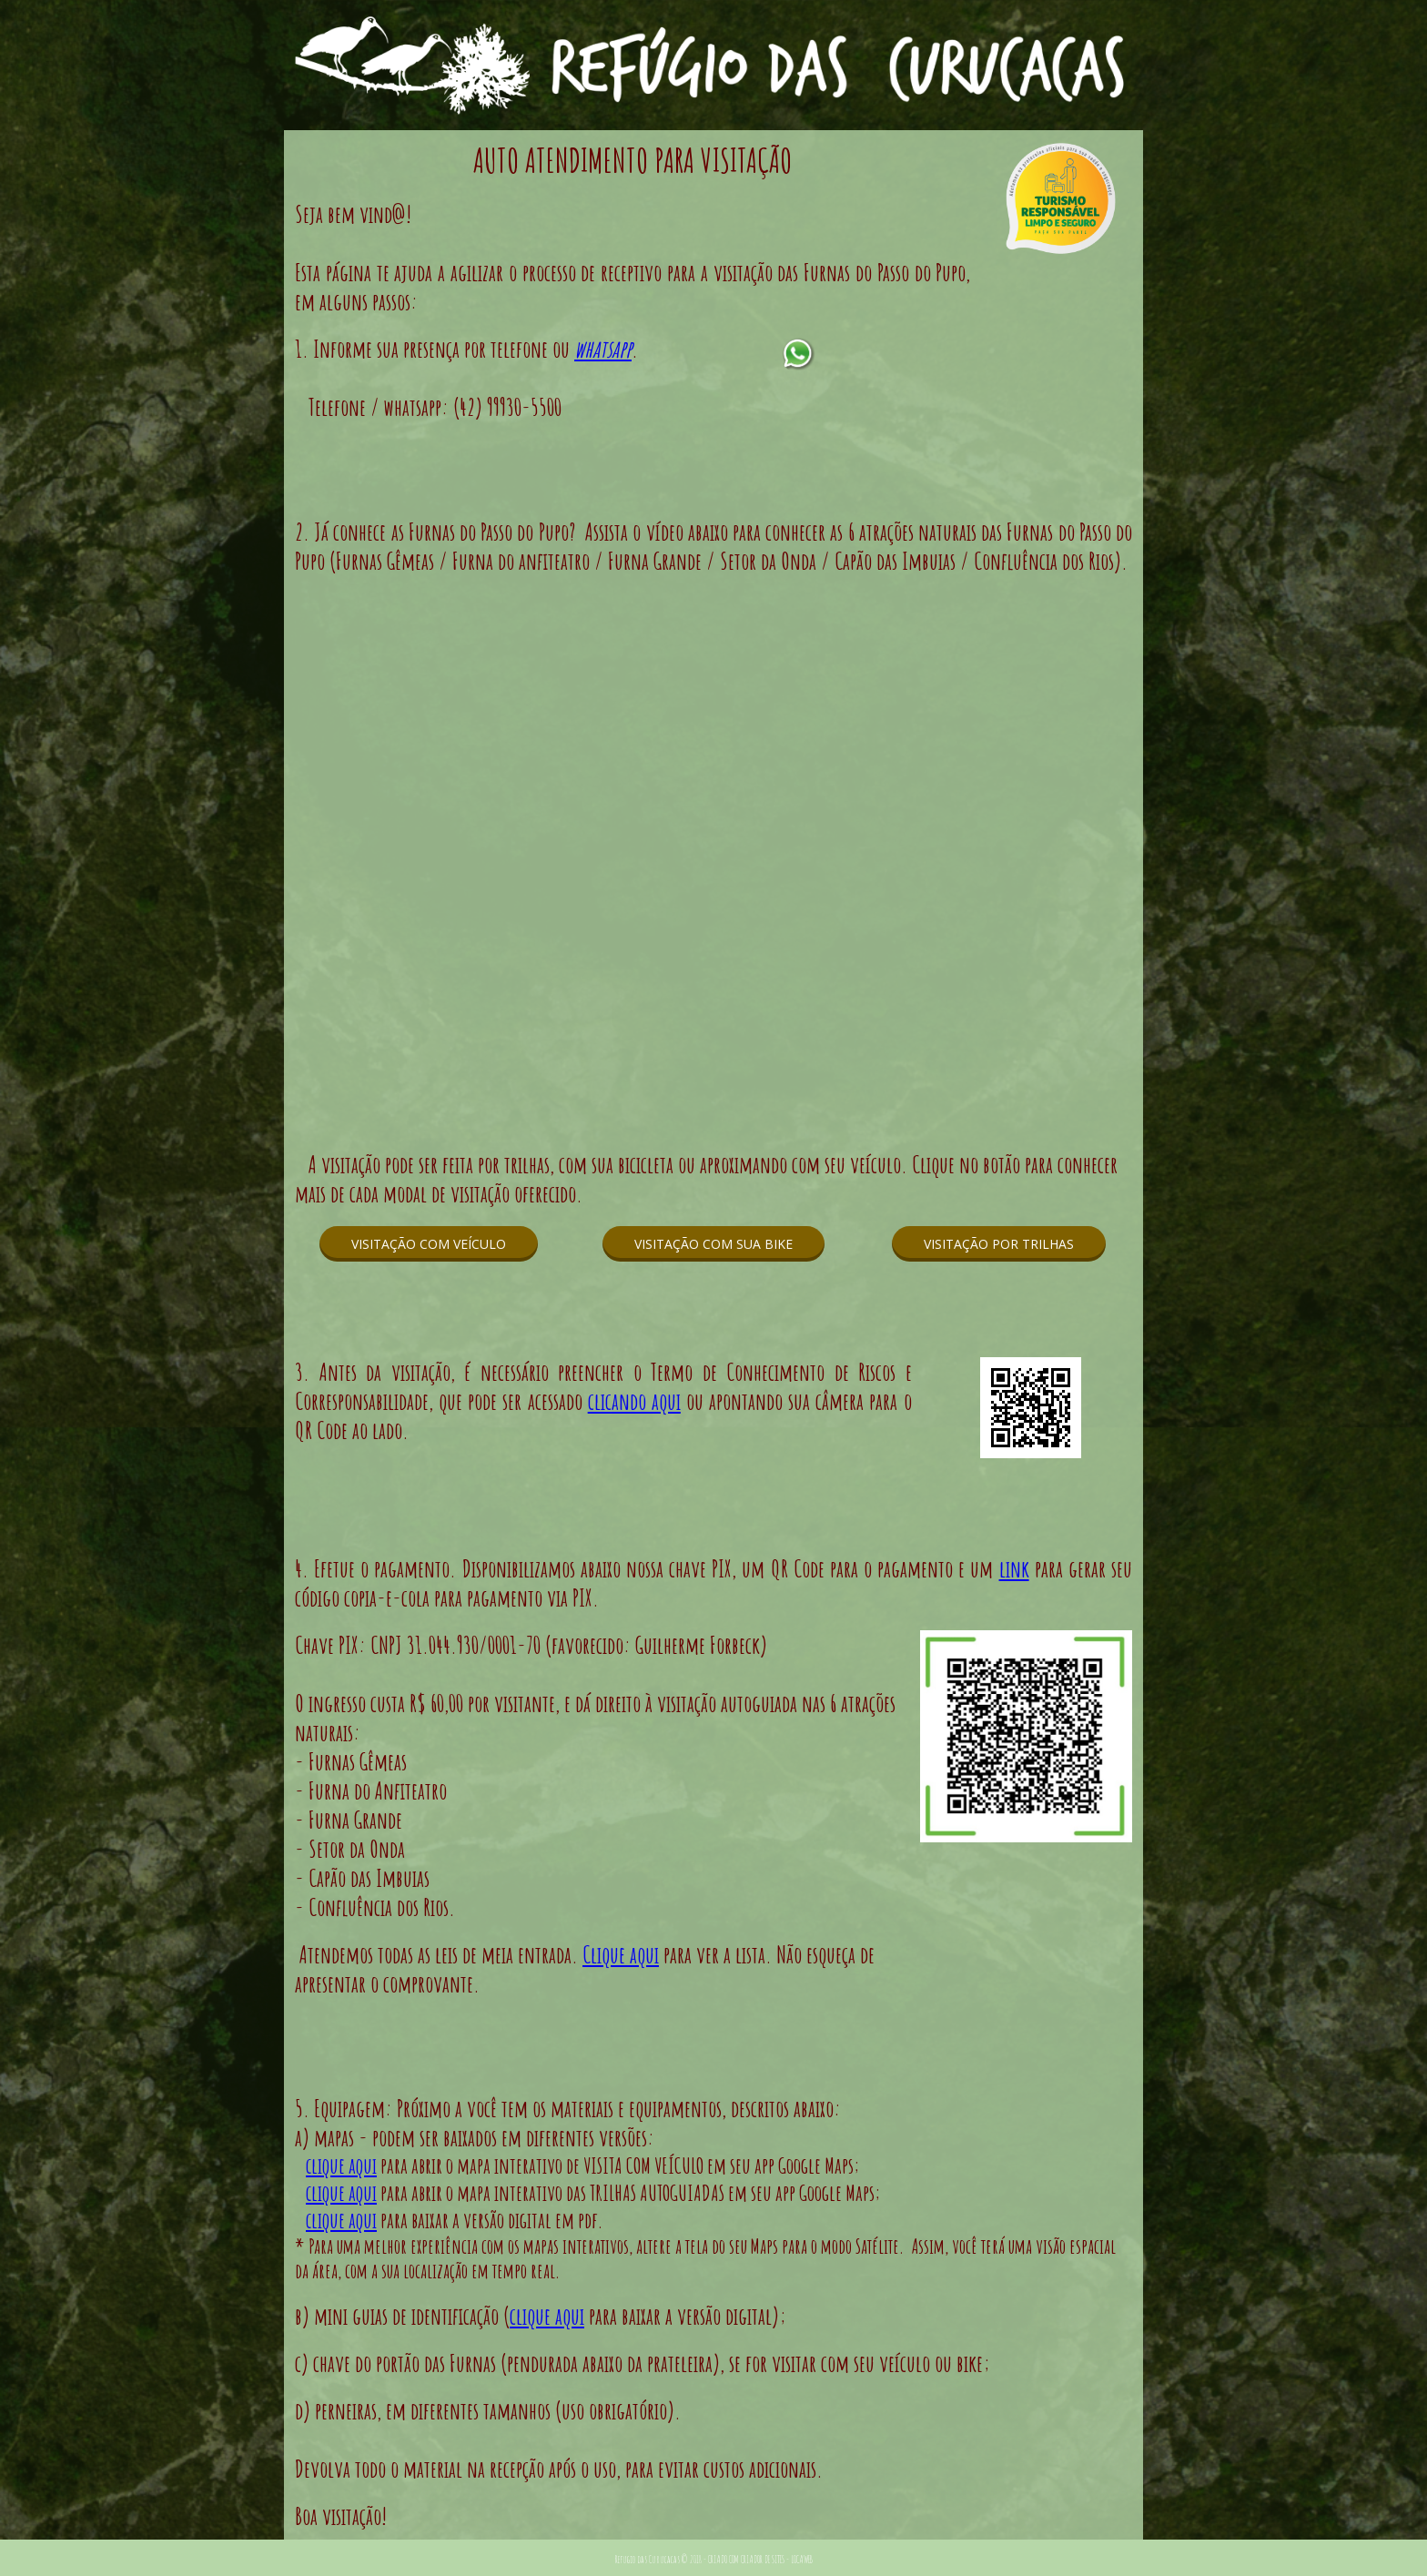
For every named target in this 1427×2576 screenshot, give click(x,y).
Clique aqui (620, 1954)
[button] (428, 1244)
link (1014, 1568)
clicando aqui (634, 1400)
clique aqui (341, 2165)
